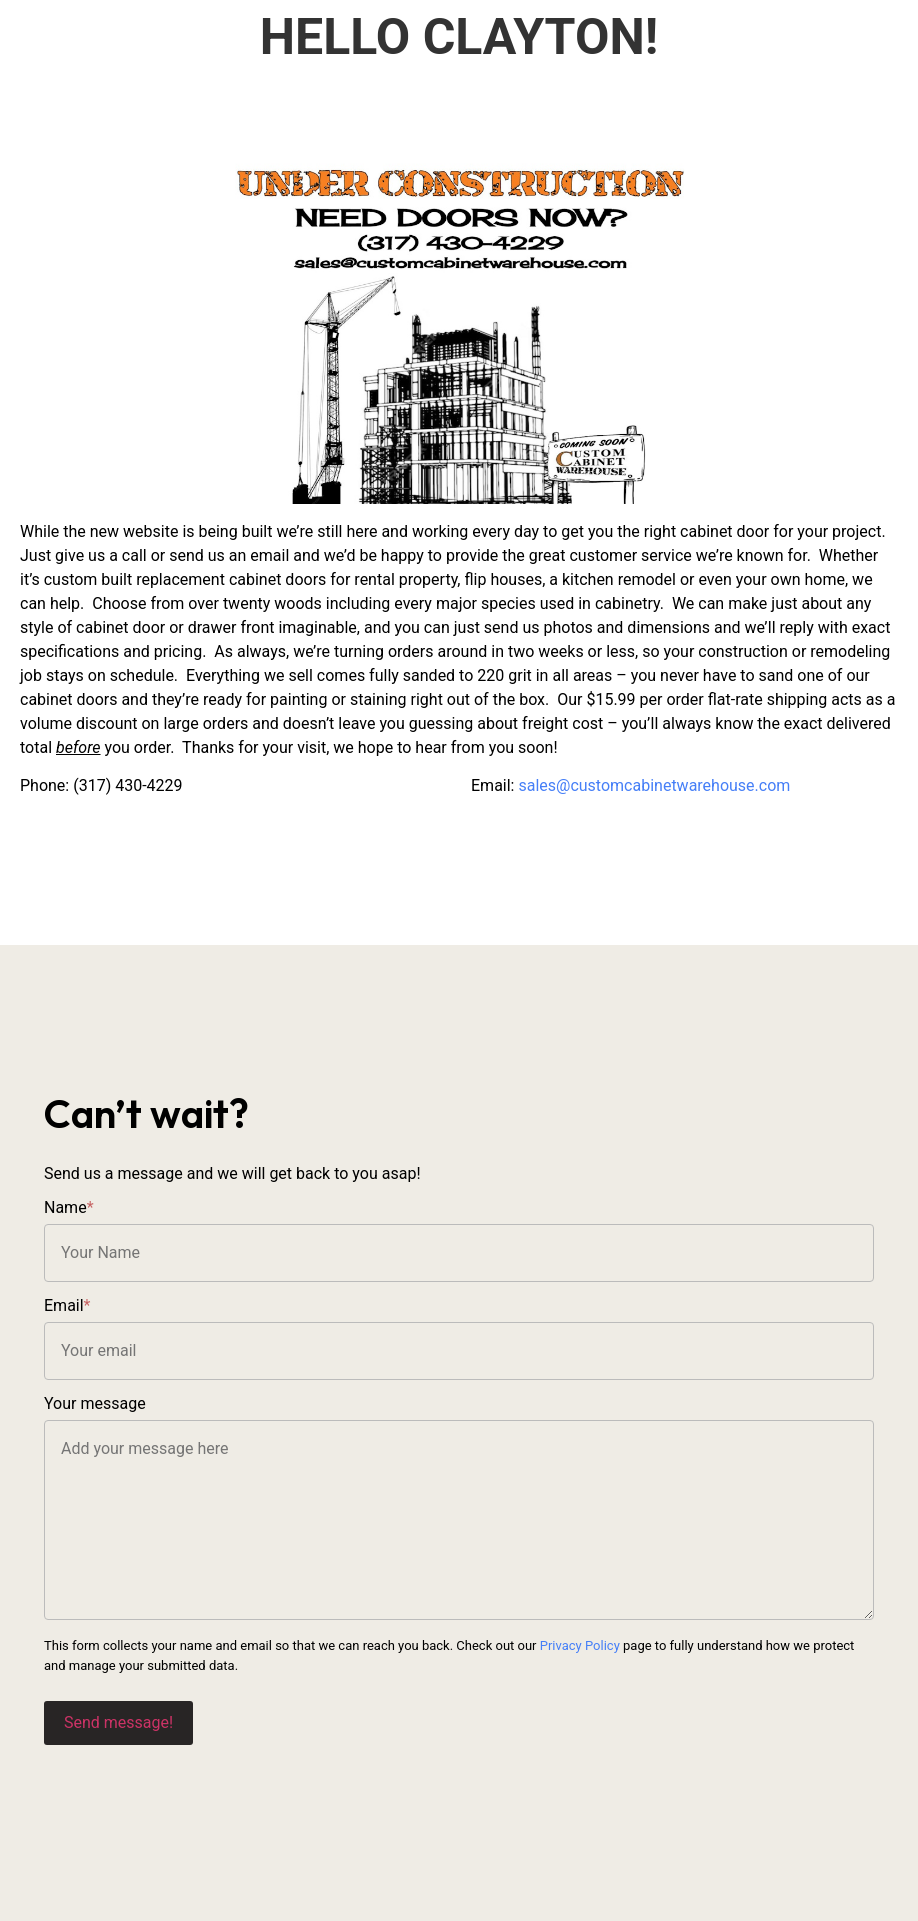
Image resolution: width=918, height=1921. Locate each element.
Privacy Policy (580, 1645)
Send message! (118, 1722)
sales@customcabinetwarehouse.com (654, 785)
